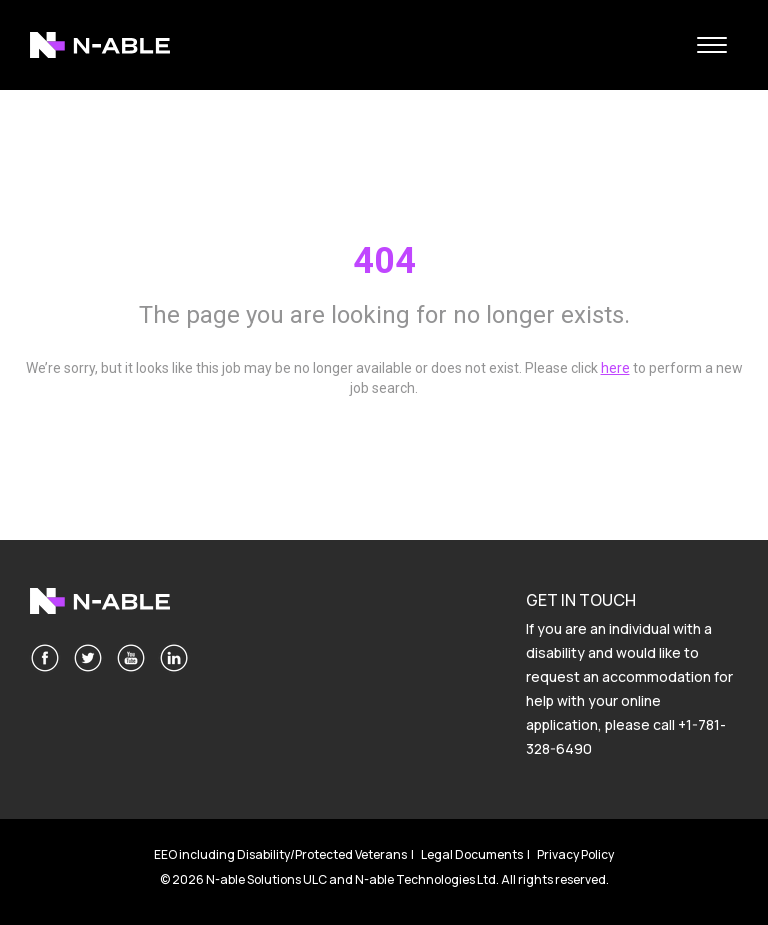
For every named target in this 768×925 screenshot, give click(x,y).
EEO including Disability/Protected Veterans (280, 854)
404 (384, 261)
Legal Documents (472, 854)
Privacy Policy (575, 854)
